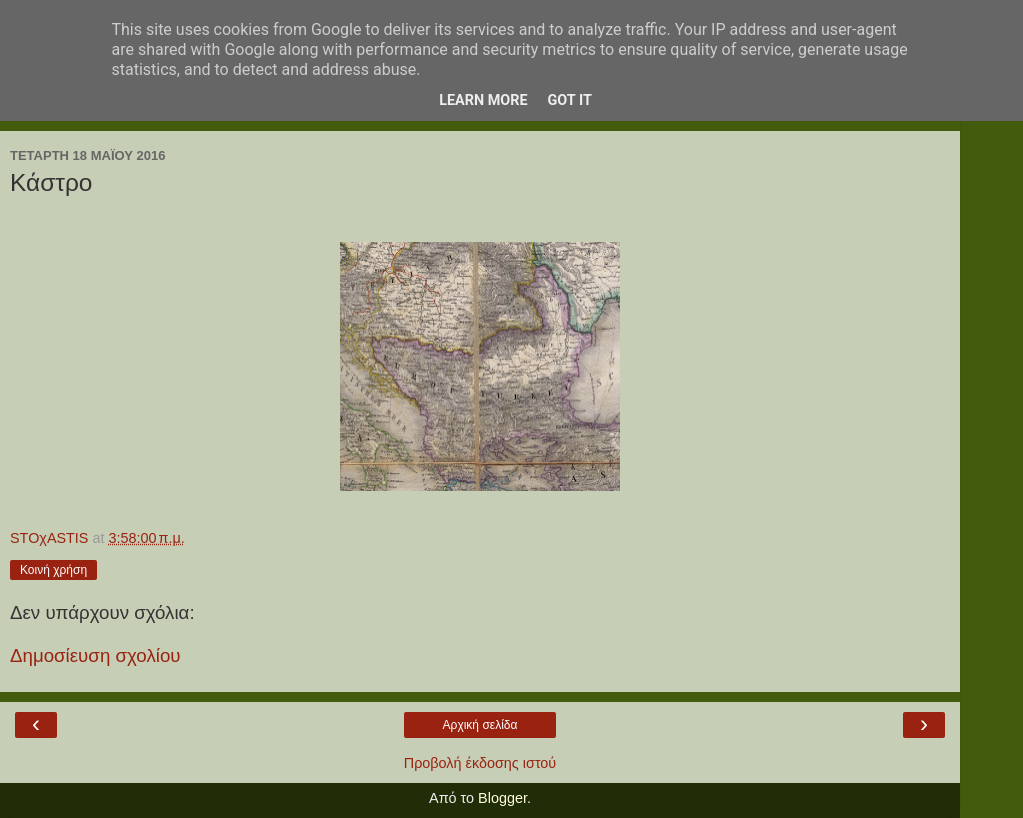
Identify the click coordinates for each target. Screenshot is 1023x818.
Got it (570, 100)
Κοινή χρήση (53, 570)
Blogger (502, 798)
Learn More (483, 100)
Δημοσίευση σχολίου (95, 655)
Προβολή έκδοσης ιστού (480, 763)
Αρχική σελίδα (480, 725)
